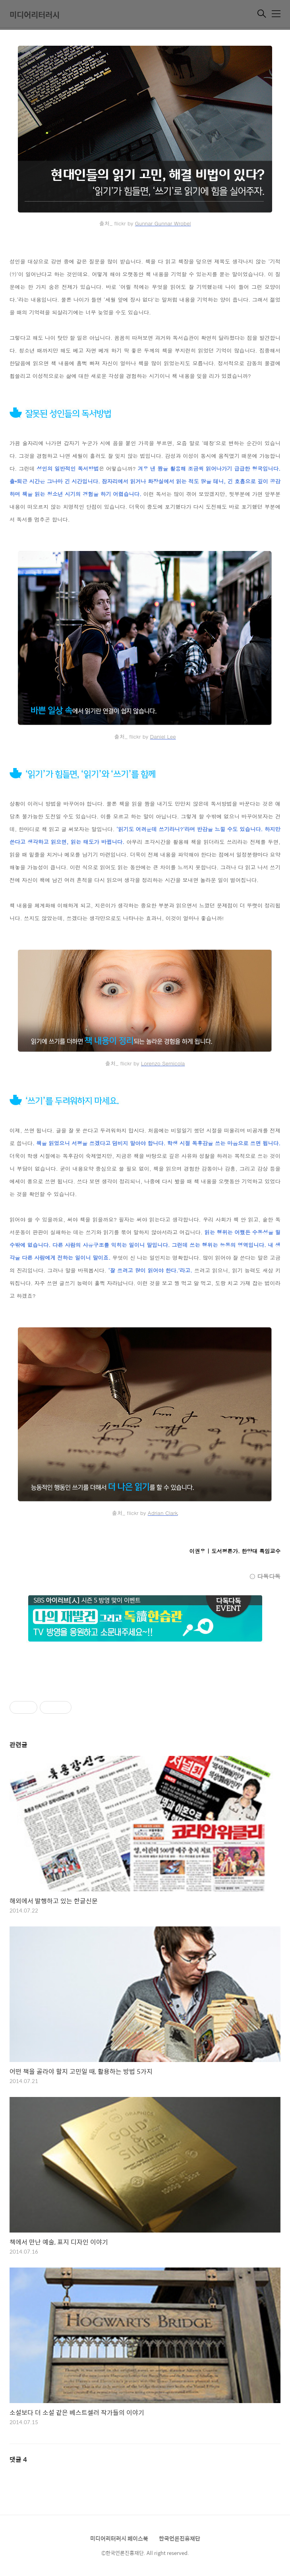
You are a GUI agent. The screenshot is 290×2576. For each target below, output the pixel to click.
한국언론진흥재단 (179, 2538)
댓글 (18, 2459)
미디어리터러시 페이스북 (119, 2538)
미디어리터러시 (35, 14)
